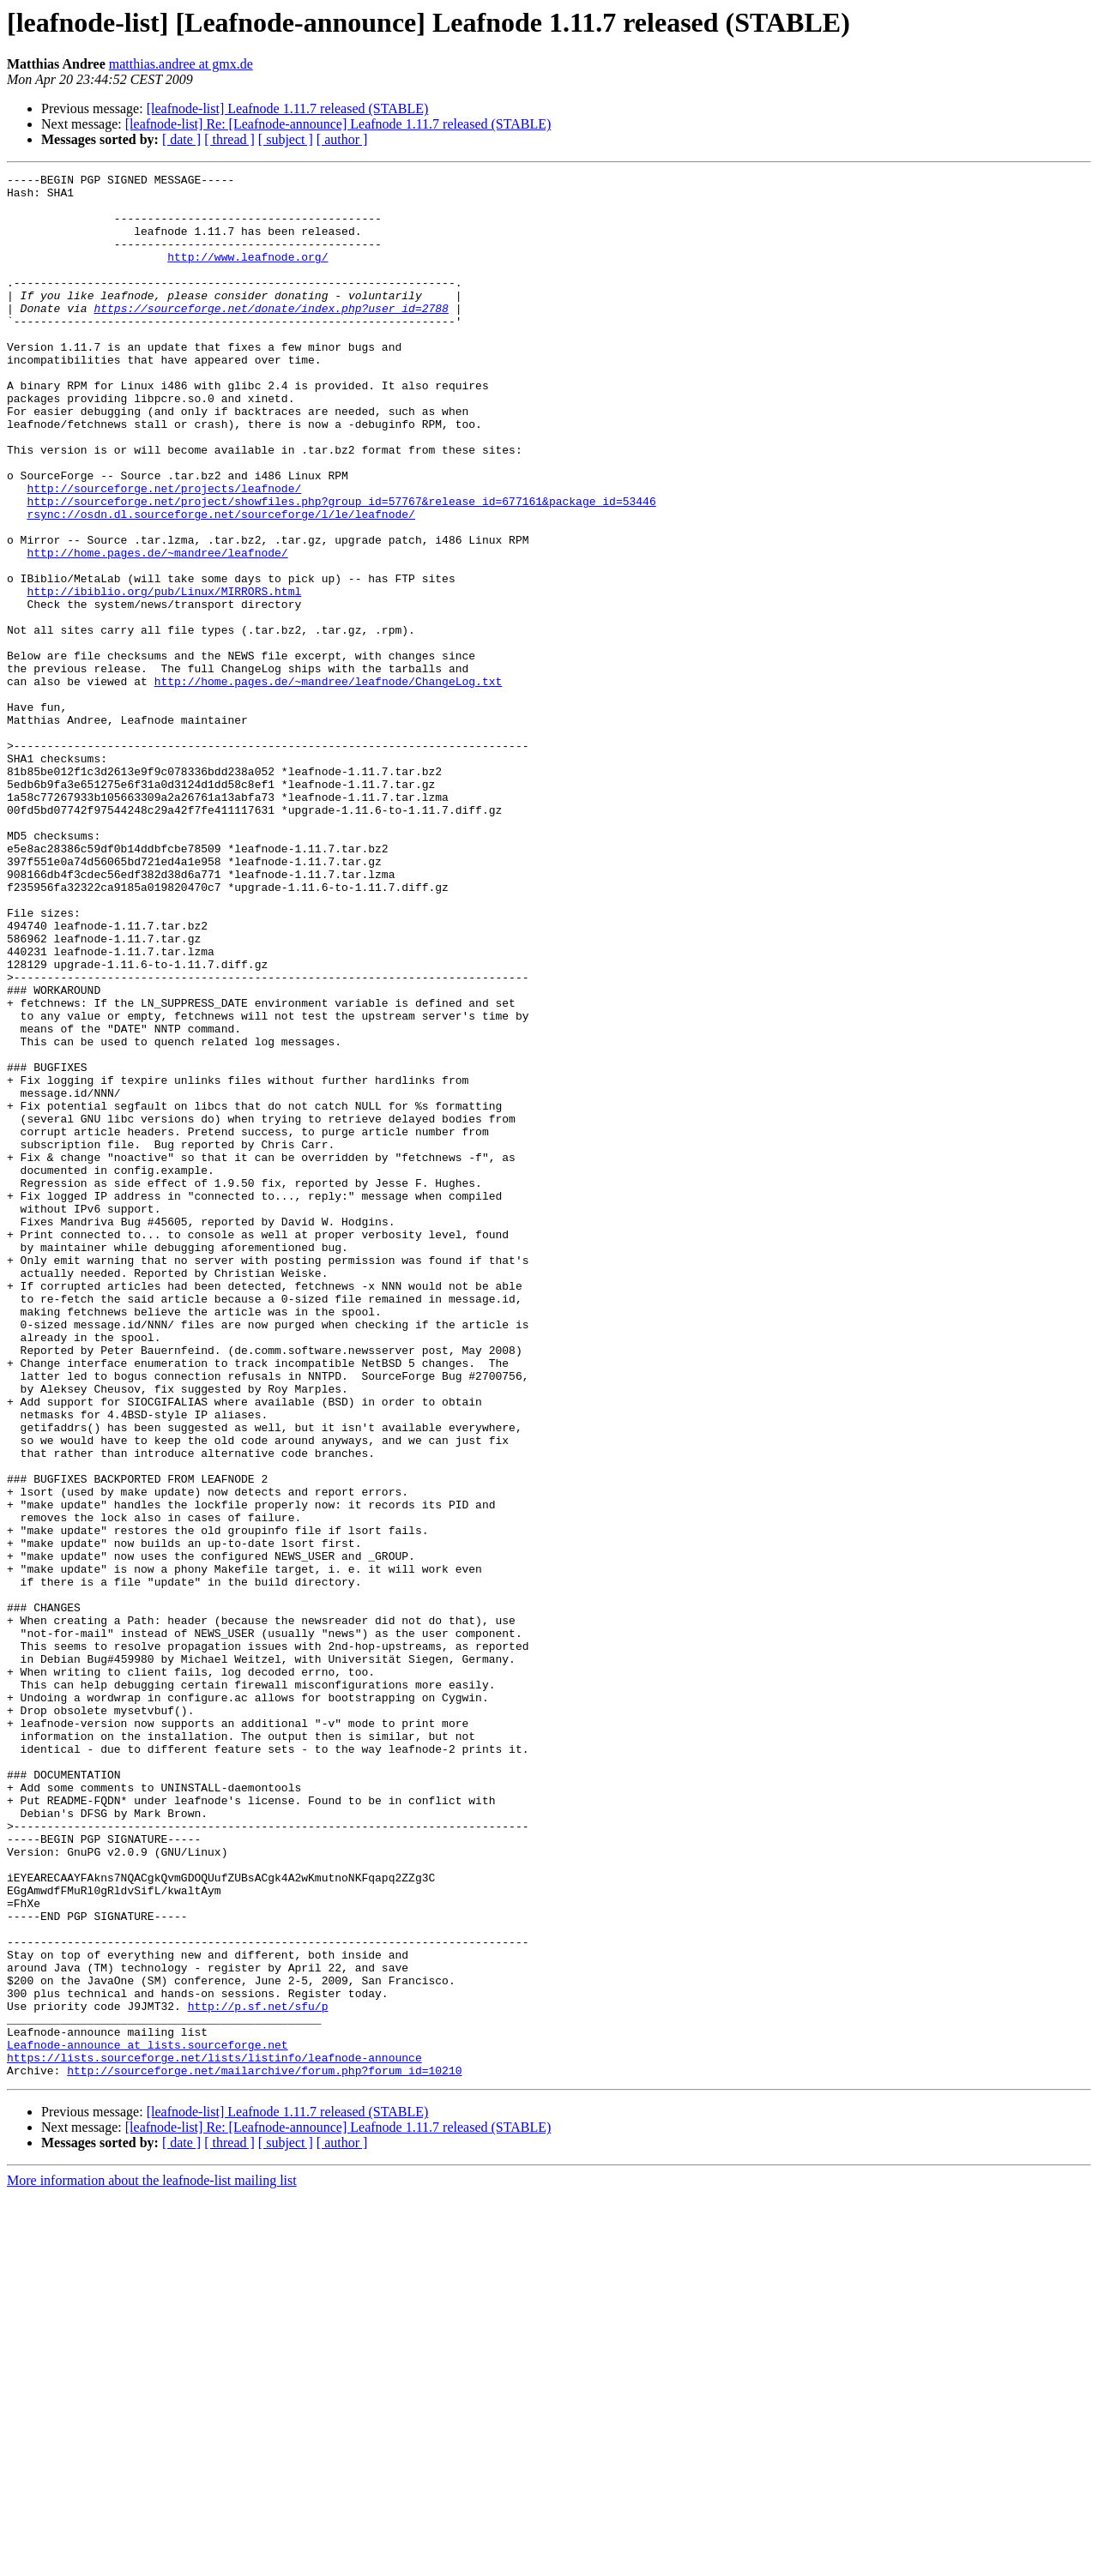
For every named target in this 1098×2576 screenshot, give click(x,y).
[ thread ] (229, 139)
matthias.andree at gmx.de (181, 64)
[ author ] (342, 139)
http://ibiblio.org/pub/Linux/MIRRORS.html (164, 675)
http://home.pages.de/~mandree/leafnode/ (157, 629)
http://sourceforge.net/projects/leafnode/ (164, 552)
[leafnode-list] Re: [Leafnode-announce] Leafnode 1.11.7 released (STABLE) (338, 124)
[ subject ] (285, 139)
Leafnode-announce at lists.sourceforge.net (147, 2420)
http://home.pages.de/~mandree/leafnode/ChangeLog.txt (328, 783)
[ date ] (181, 139)
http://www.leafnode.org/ (247, 274)
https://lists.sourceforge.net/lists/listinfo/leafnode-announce (214, 2435)
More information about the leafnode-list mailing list (152, 2561)
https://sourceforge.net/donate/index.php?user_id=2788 (271, 336)
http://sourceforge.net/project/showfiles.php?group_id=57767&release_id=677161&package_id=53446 (341, 567)
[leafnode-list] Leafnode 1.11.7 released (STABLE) (288, 108)
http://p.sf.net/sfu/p (258, 2373)
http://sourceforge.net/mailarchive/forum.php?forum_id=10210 (264, 2451)
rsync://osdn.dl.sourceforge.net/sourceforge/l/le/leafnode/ (220, 583)
